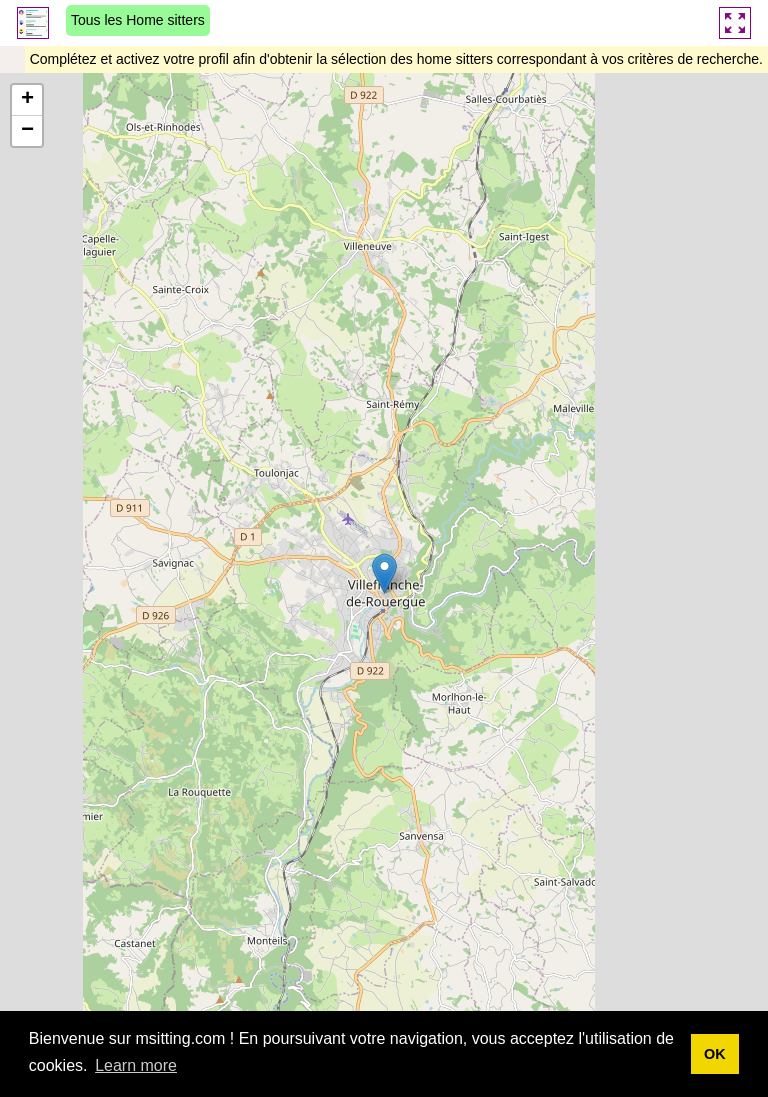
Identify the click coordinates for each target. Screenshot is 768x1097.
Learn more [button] (136, 1065)
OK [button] (715, 1054)
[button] (384, 573)
